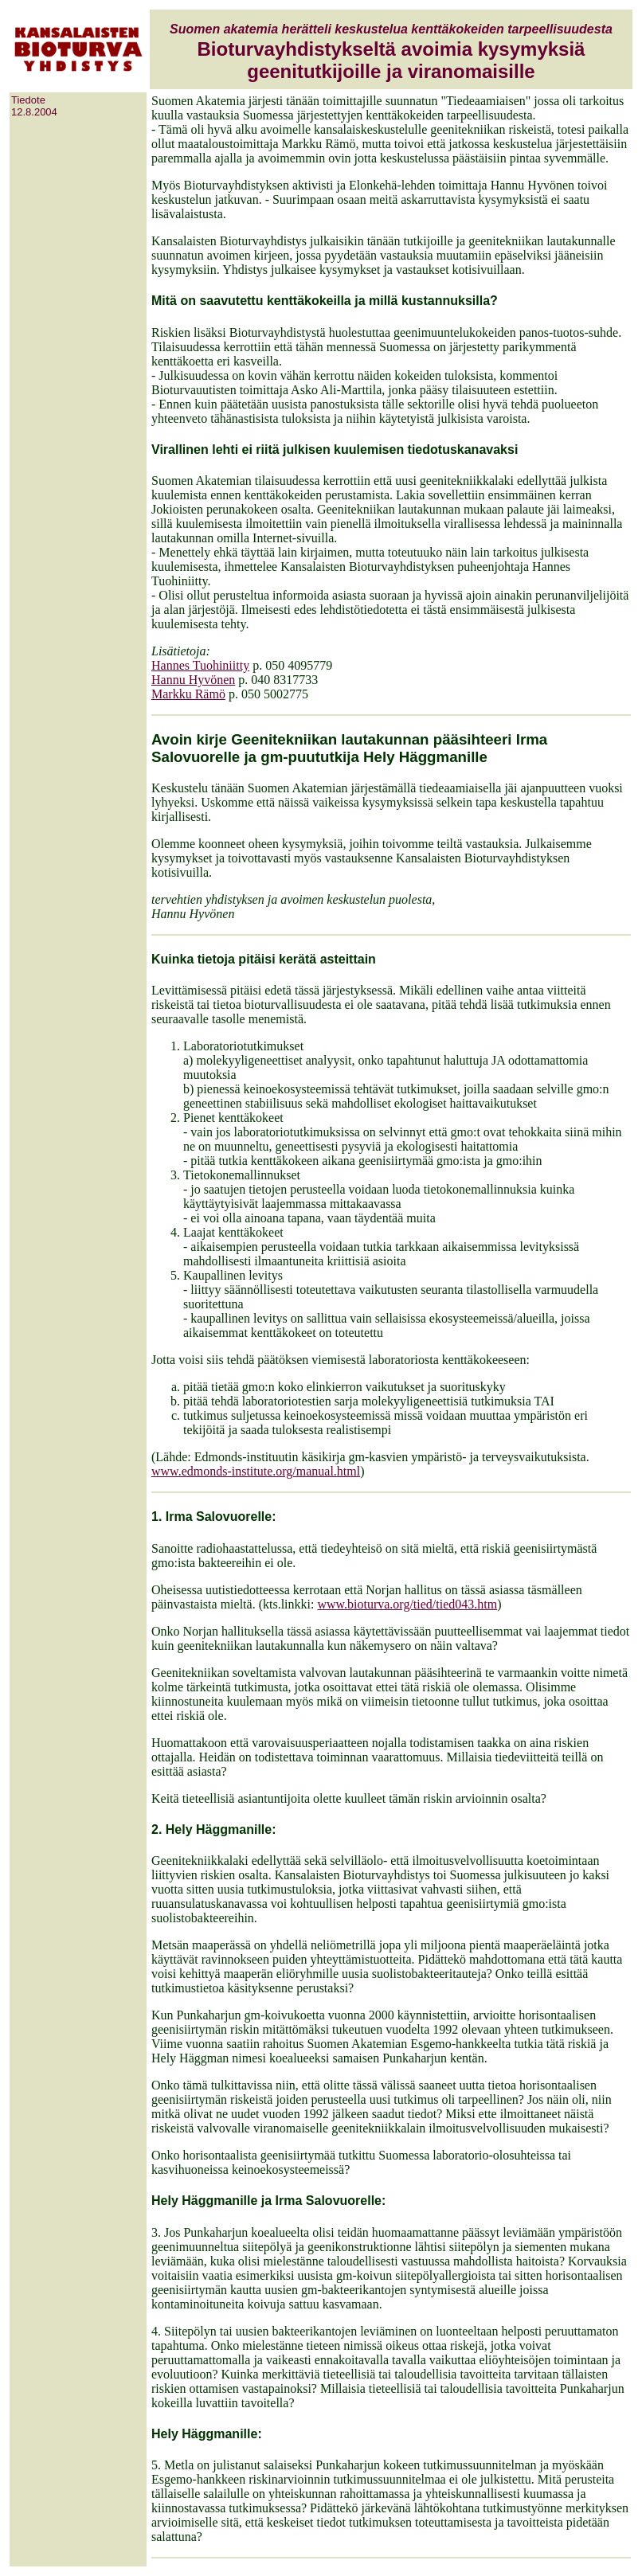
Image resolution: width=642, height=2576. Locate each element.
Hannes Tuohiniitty (200, 665)
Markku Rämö (188, 694)
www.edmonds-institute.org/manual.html (255, 1471)
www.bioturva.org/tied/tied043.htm (407, 1604)
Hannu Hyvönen (193, 679)
